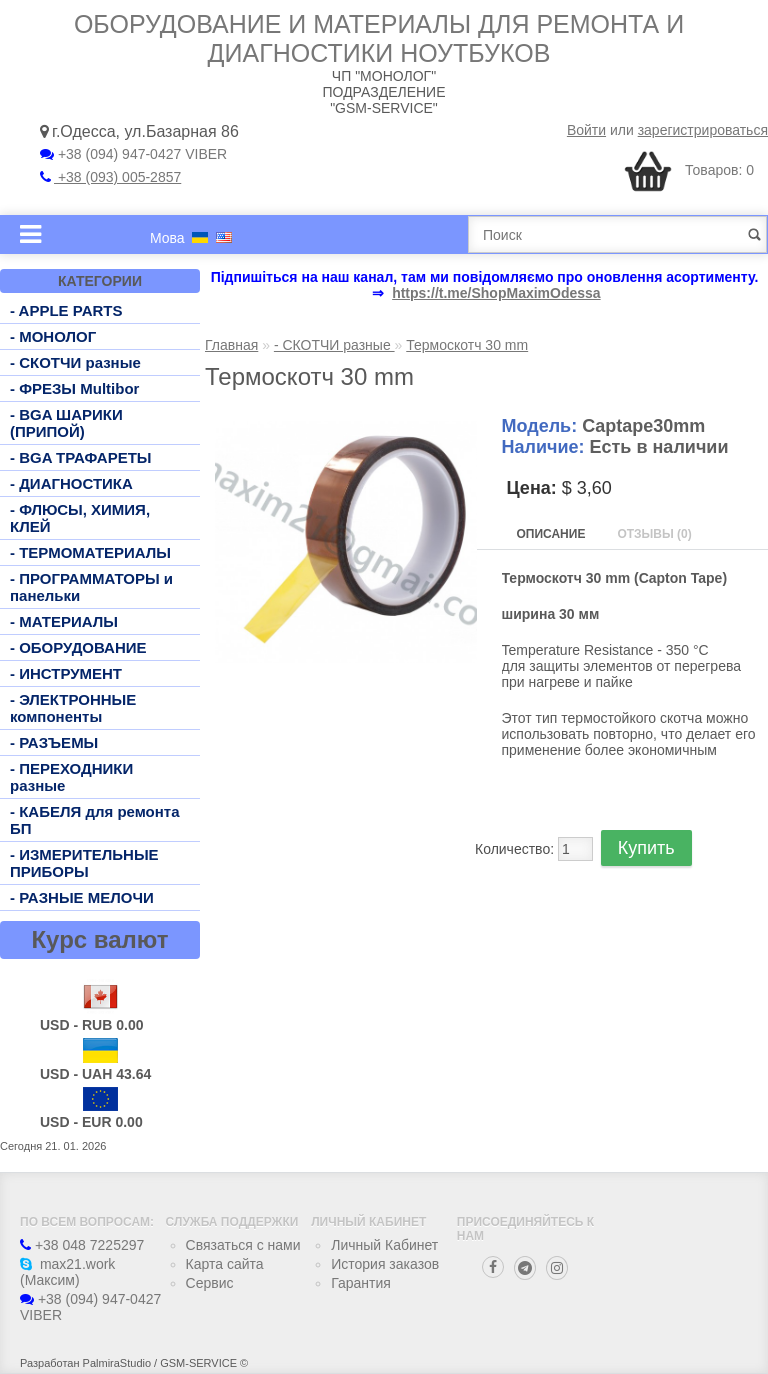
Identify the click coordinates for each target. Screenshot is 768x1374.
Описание (551, 534)
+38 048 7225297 (82, 1245)
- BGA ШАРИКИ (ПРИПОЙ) (66, 423)
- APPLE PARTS (66, 310)
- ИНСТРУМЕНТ (66, 673)
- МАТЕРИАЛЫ (64, 621)
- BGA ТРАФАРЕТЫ (81, 457)
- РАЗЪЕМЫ (54, 742)
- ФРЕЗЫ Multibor (74, 388)
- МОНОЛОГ (53, 336)
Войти (586, 130)
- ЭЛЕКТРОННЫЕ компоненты (73, 708)
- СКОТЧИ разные (75, 362)
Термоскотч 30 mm (467, 345)
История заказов (385, 1264)
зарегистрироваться (703, 130)
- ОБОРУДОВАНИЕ (78, 647)
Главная (231, 345)
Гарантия (361, 1283)
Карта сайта (225, 1264)
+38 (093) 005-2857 (110, 177)
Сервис (210, 1283)
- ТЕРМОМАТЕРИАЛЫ (90, 552)
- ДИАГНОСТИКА (71, 483)
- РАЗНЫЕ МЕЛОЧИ (82, 897)
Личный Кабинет (384, 1245)
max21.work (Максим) (67, 1272)
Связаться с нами (243, 1245)
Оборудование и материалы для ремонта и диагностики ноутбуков (379, 38)
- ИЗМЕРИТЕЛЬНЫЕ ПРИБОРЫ (84, 863)
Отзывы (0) (654, 534)
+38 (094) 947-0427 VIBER (133, 154)
